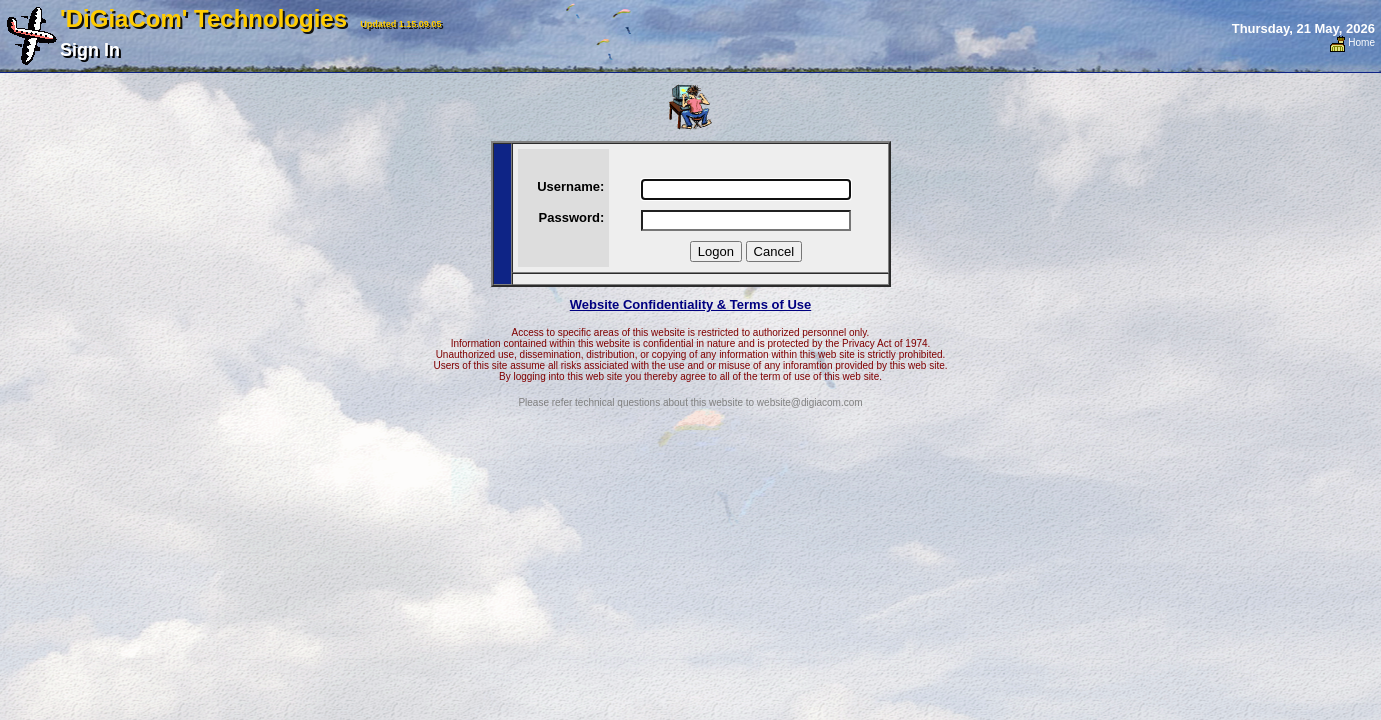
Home (1352, 42)
